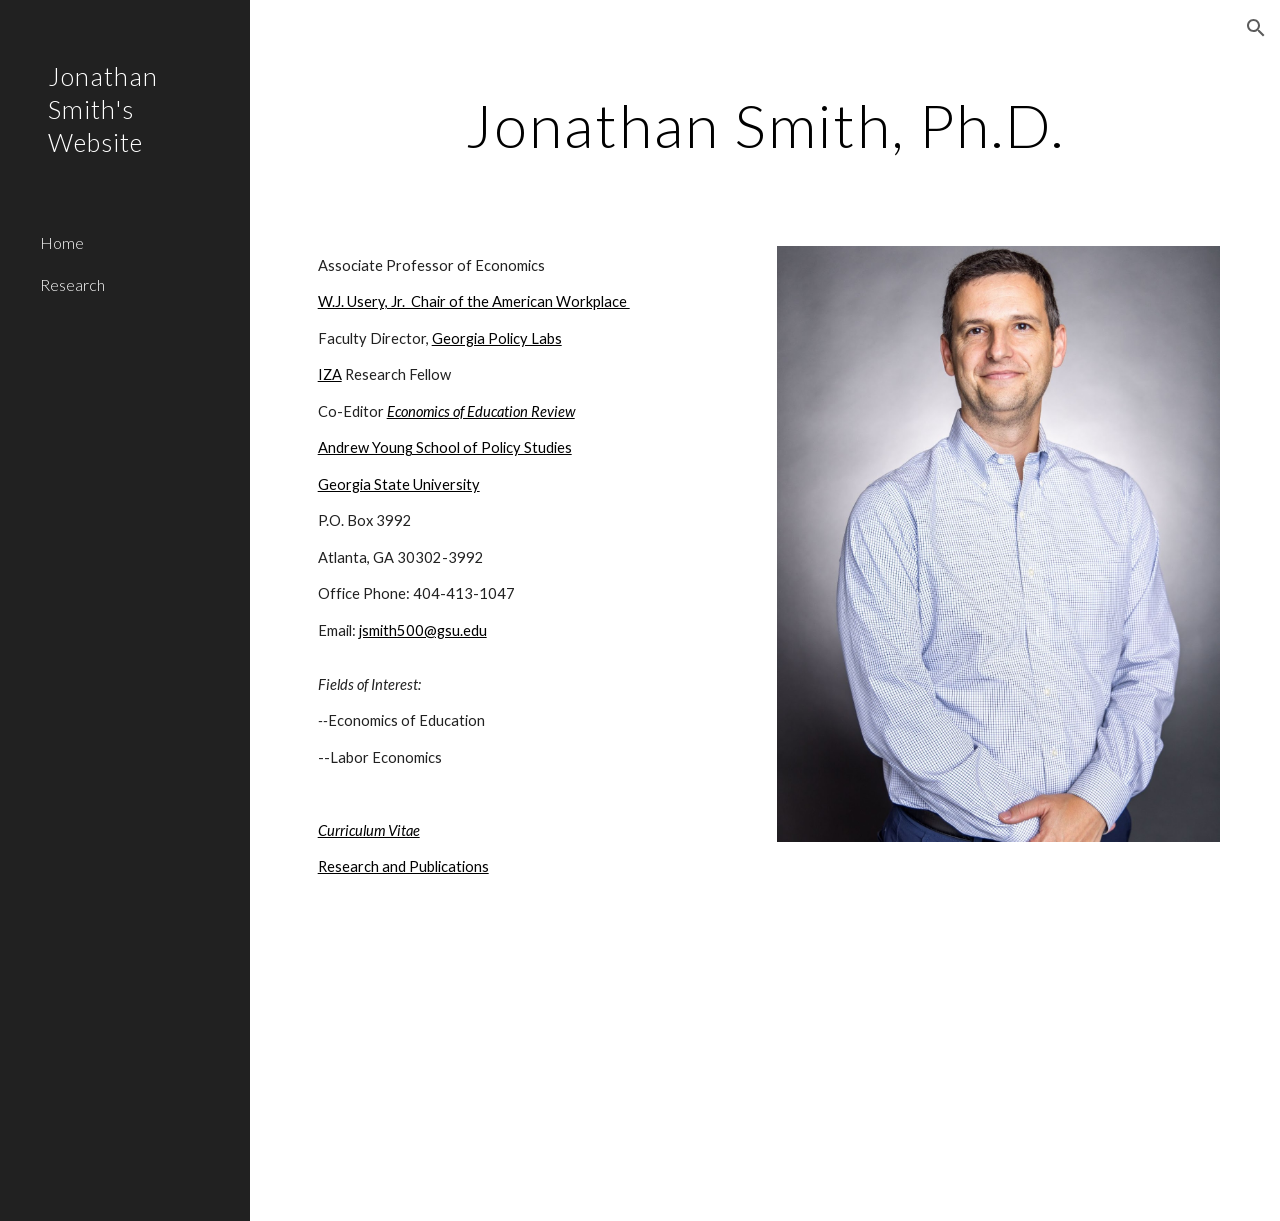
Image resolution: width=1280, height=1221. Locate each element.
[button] (1256, 28)
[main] (765, 125)
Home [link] (62, 242)
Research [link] (72, 284)
